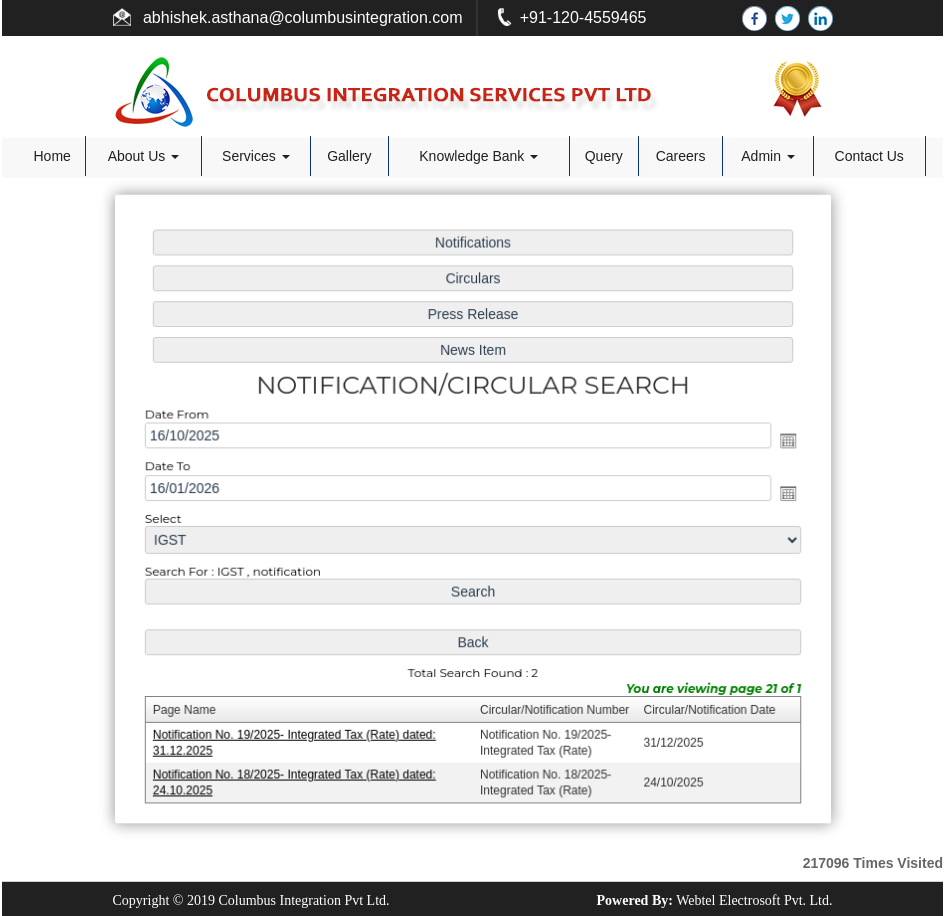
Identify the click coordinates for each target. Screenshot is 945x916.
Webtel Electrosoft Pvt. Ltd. (754, 900)
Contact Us (869, 156)
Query (604, 156)
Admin (768, 156)
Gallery (349, 156)
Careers (681, 156)
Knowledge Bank (478, 156)
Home (51, 156)
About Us (143, 156)
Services (256, 156)
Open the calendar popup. (781, 441)
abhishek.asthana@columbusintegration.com (301, 17)
